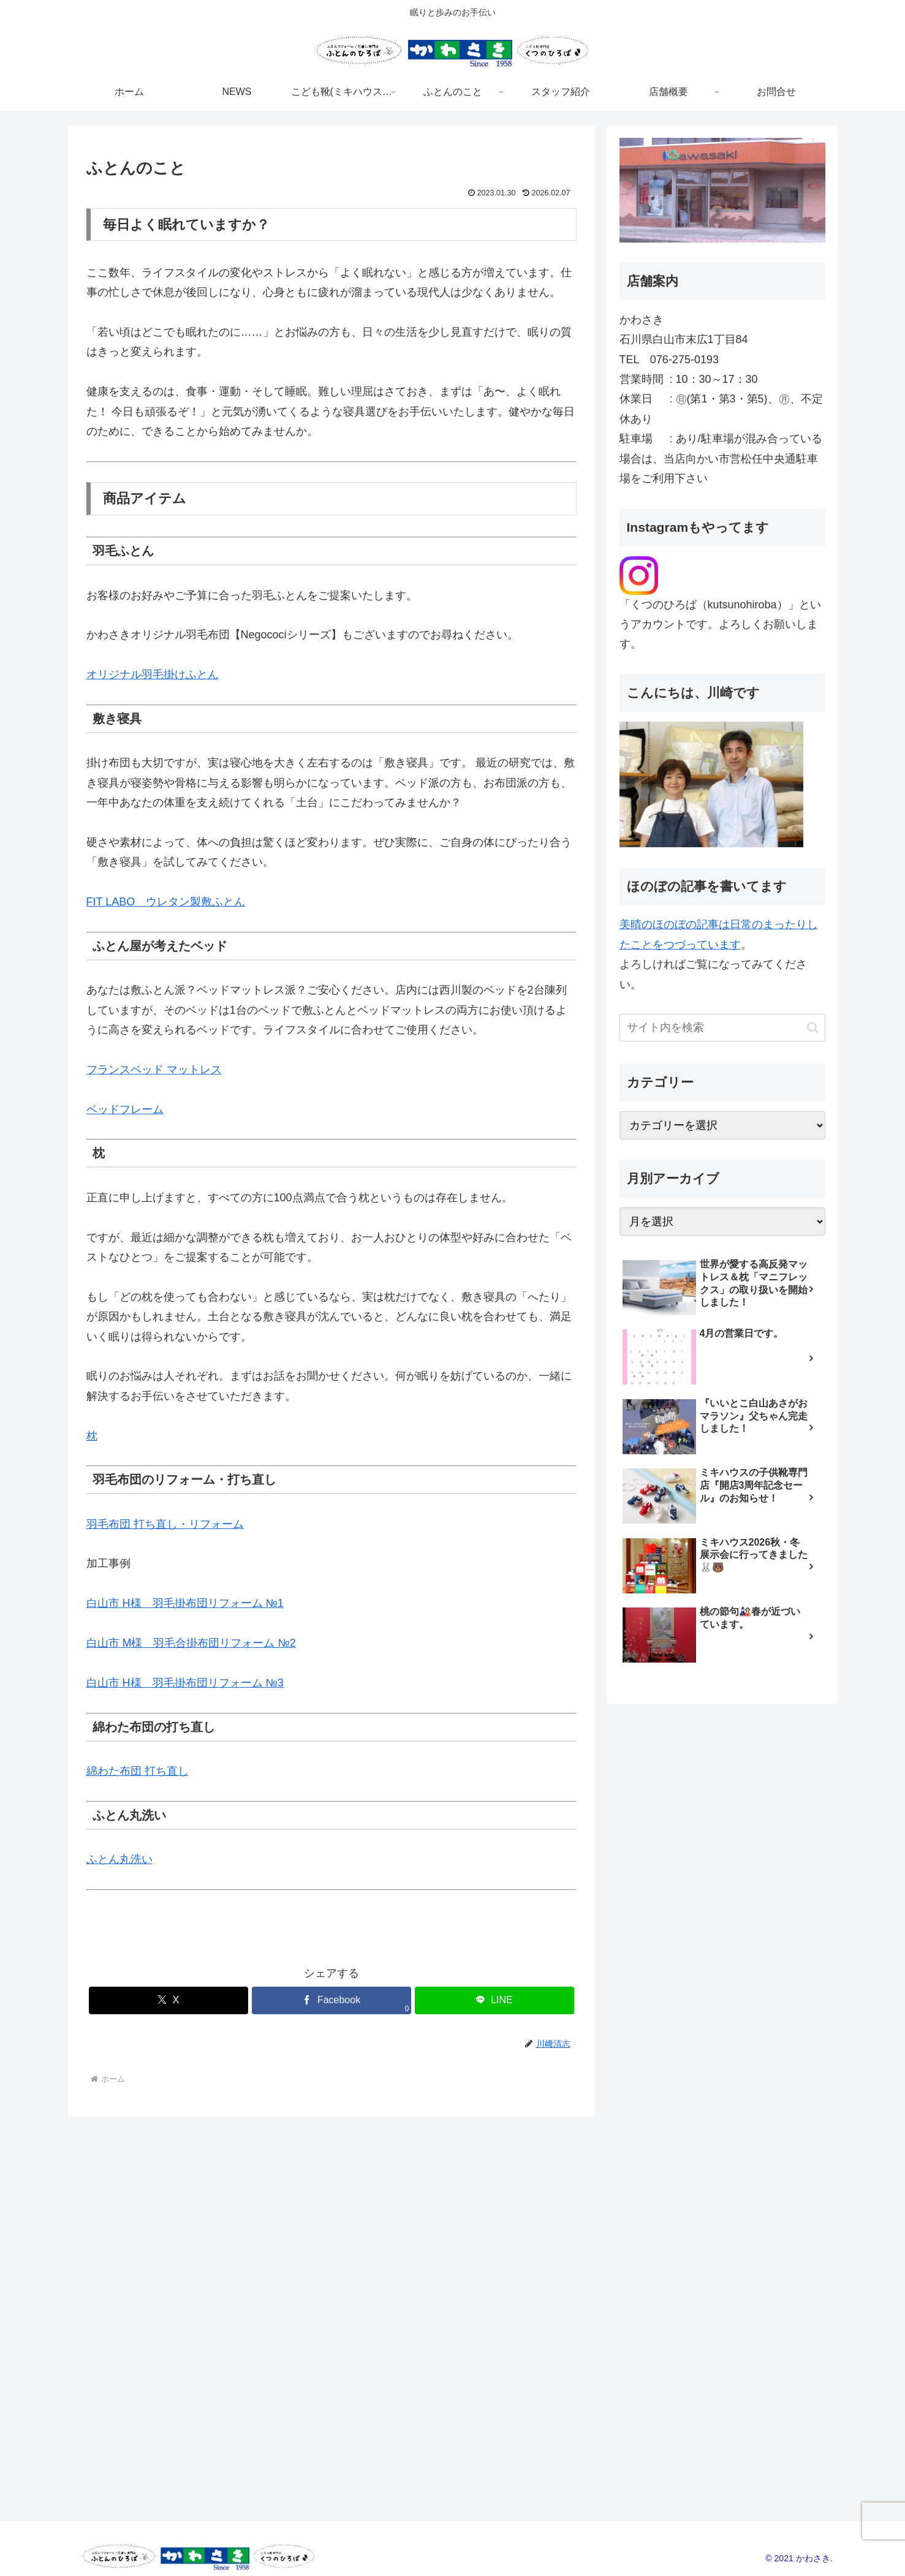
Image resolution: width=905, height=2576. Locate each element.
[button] (813, 1028)
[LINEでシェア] (494, 2000)
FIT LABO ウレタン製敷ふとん (166, 902)
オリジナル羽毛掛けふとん (152, 674)
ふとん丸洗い (119, 1859)
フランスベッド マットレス (154, 1069)
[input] (722, 1027)
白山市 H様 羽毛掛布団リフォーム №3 (185, 1683)
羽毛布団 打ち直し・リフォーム (165, 1524)
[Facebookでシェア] (331, 2000)
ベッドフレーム (125, 1109)
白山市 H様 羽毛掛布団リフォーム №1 (185, 1603)
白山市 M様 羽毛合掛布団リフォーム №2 (191, 1643)
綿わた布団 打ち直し (137, 1771)
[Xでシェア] (168, 2000)
